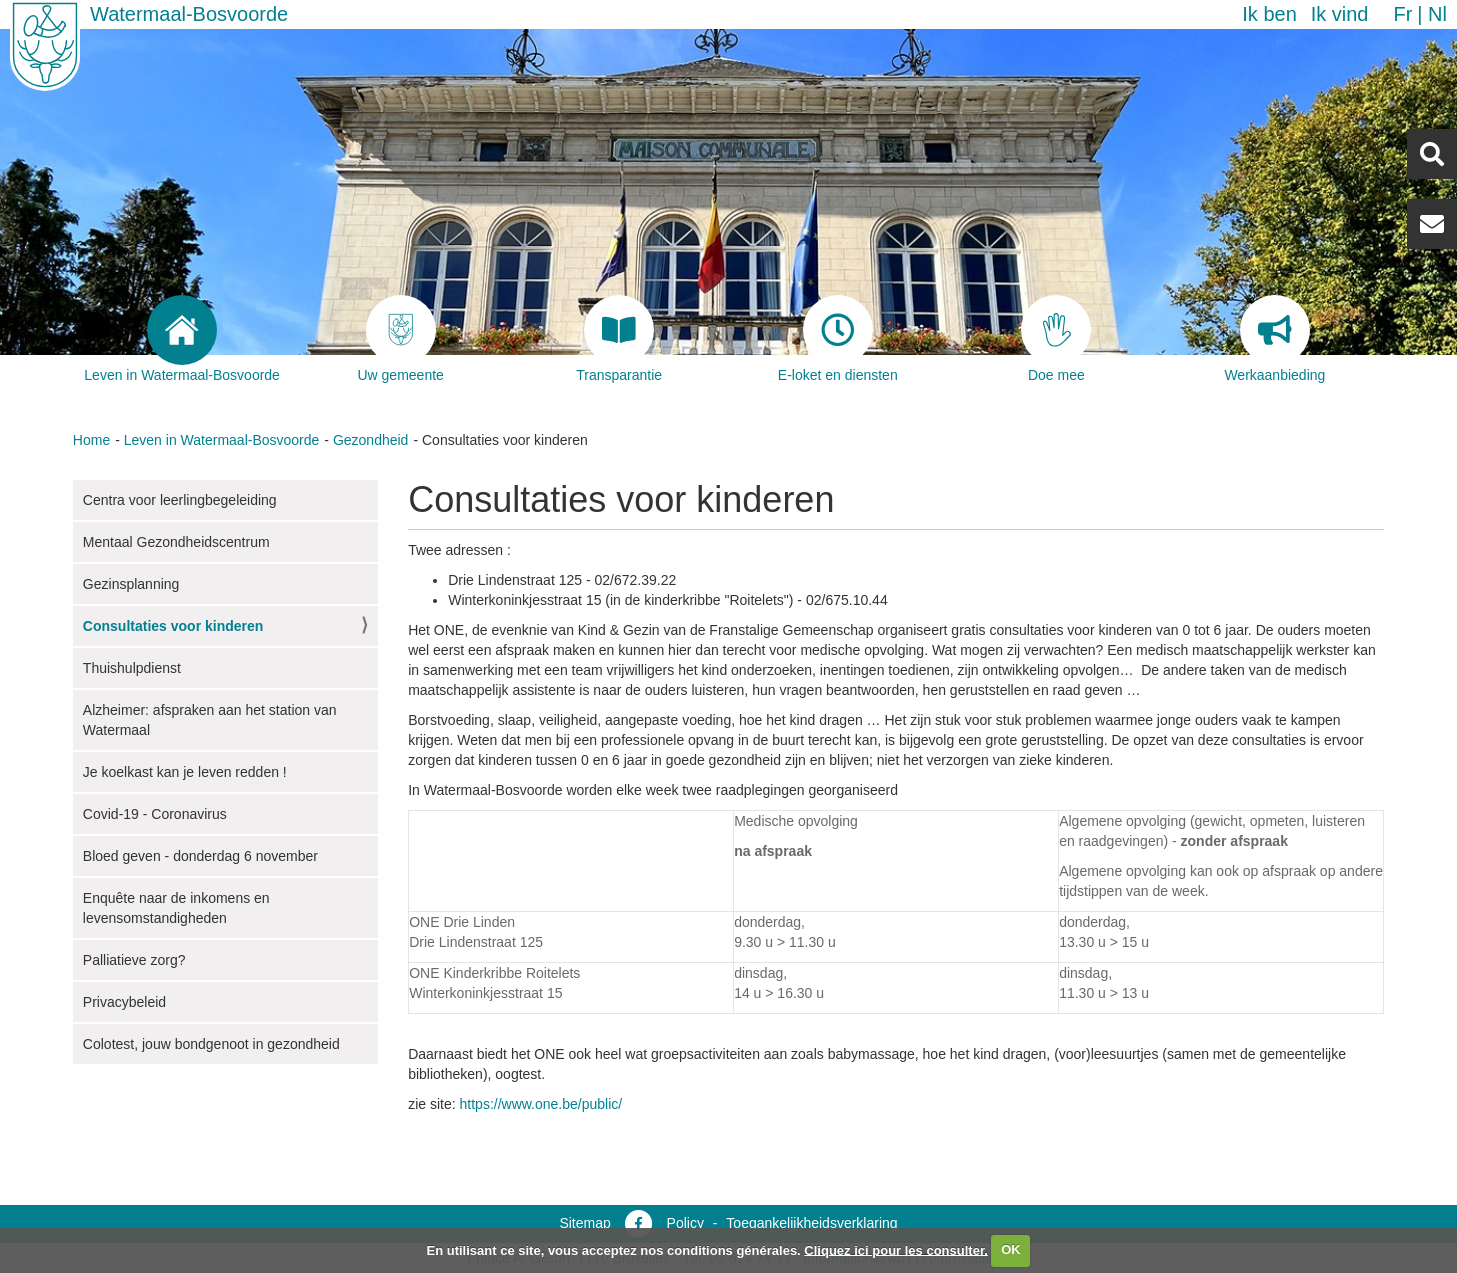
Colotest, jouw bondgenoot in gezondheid (211, 1044)
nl (1437, 14)
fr (1402, 14)
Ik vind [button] (1340, 14)
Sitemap (584, 1223)
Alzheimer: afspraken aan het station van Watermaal (210, 720)
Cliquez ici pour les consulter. (896, 1249)
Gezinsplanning (131, 584)
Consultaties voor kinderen (173, 626)
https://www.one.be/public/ (541, 1104)
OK (1011, 1249)
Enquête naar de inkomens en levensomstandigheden (176, 908)
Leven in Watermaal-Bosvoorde (222, 440)
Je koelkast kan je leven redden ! (185, 772)
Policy (685, 1223)
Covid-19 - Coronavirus (155, 814)
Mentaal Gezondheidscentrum (176, 542)
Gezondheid (371, 440)
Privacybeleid (124, 1002)
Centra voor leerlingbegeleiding (180, 500)
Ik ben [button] (1269, 14)
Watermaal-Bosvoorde (189, 14)
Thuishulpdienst (132, 668)
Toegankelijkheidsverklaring (811, 1223)
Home (91, 440)
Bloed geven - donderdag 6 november (200, 856)
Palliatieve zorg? (134, 960)
